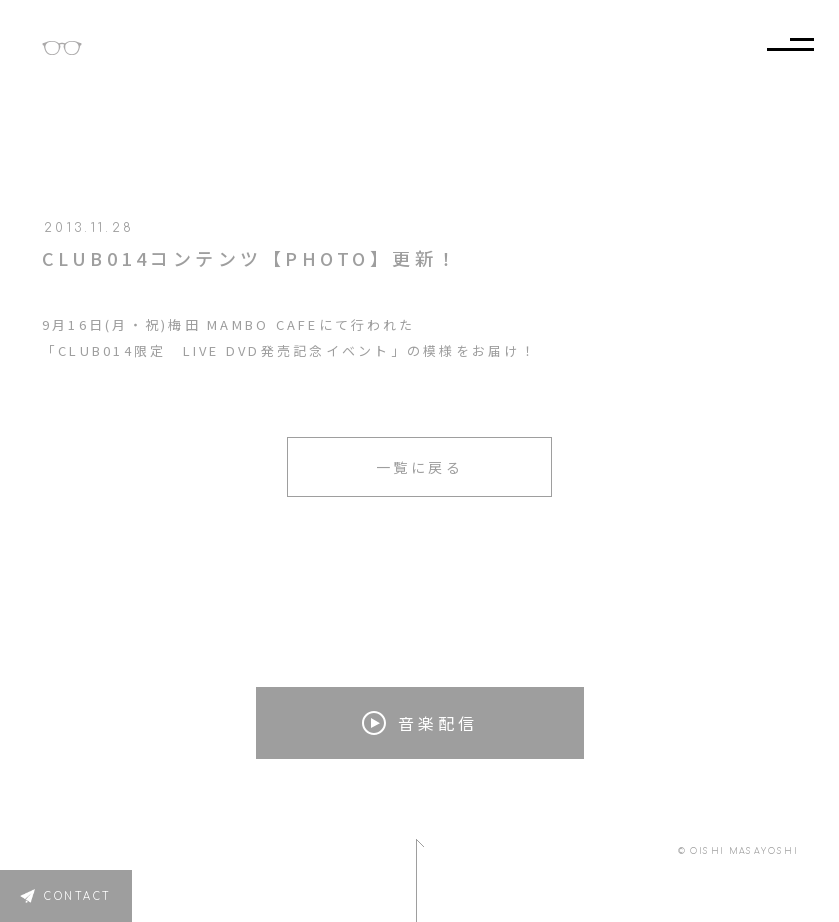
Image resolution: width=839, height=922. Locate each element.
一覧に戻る (420, 467)
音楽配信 (420, 723)
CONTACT (78, 896)
